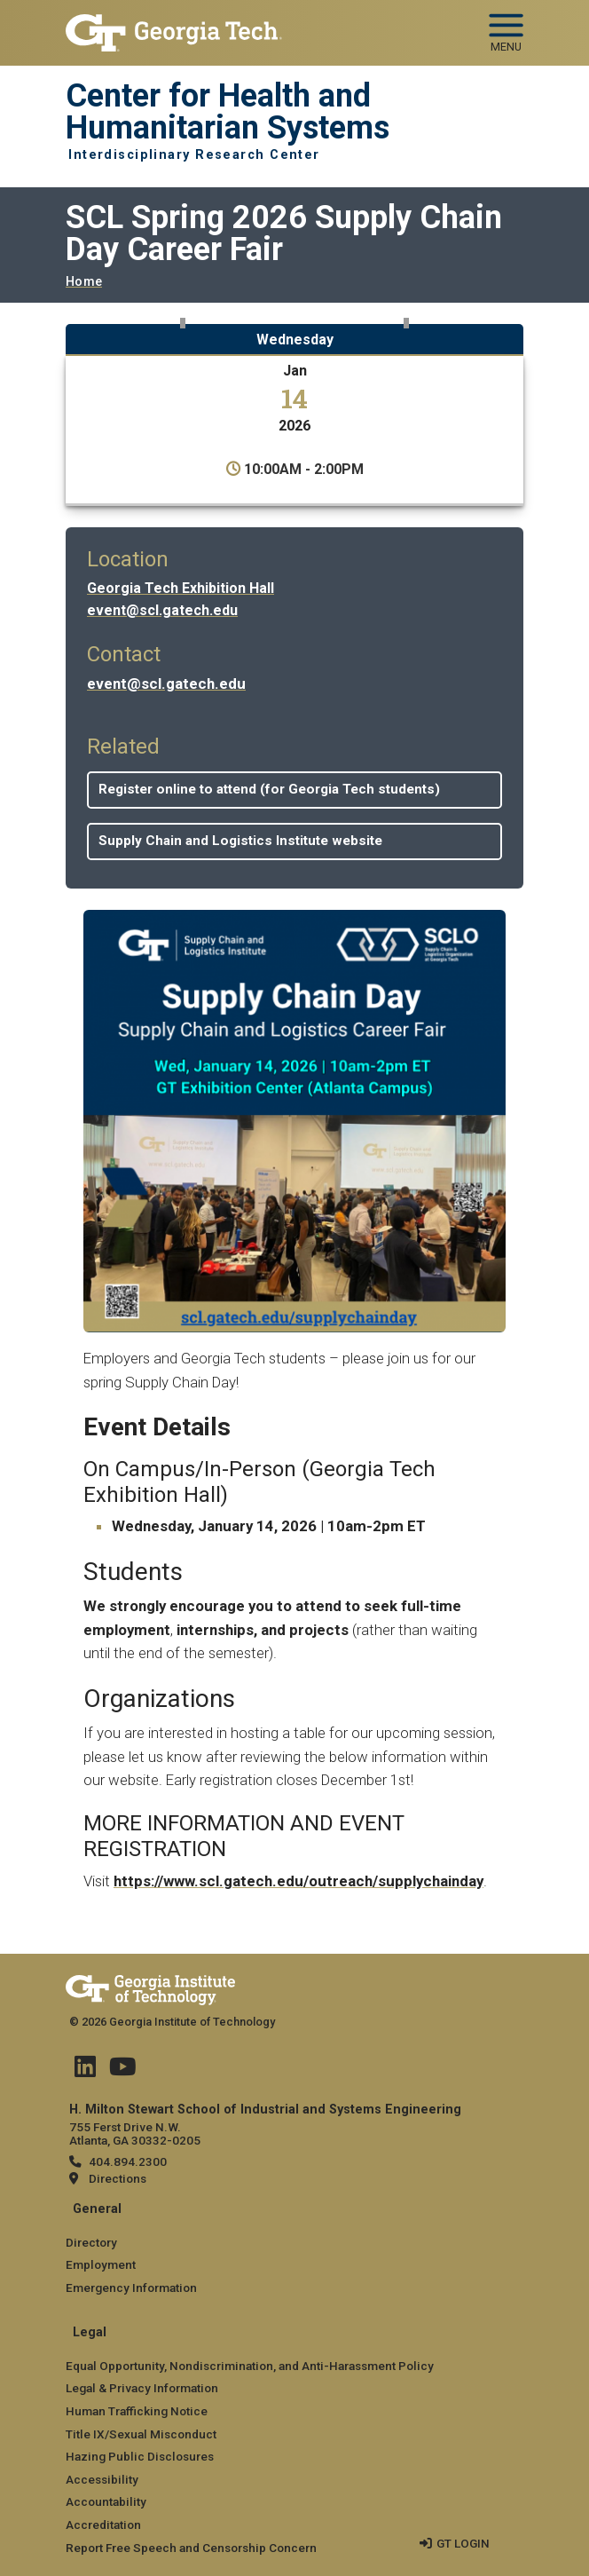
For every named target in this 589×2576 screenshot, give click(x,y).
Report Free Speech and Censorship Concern (191, 2547)
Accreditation (103, 2524)
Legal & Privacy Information (142, 2388)
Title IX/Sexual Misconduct (141, 2434)
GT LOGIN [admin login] (463, 2543)
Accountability (106, 2501)
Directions (117, 2178)
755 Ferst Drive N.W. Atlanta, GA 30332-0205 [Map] (134, 2133)
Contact (124, 654)
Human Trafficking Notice (137, 2411)
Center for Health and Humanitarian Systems (227, 112)
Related (123, 746)
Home (84, 281)
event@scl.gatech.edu (162, 610)
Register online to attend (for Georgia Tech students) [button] (269, 789)
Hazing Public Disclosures (140, 2456)
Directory (91, 2242)
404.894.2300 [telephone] (128, 2161)
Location (128, 559)
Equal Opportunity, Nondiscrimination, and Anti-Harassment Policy (250, 2366)
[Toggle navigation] (506, 26)
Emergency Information (131, 2287)
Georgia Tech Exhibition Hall (180, 588)
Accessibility (102, 2479)
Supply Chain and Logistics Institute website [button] (240, 841)
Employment (101, 2264)
